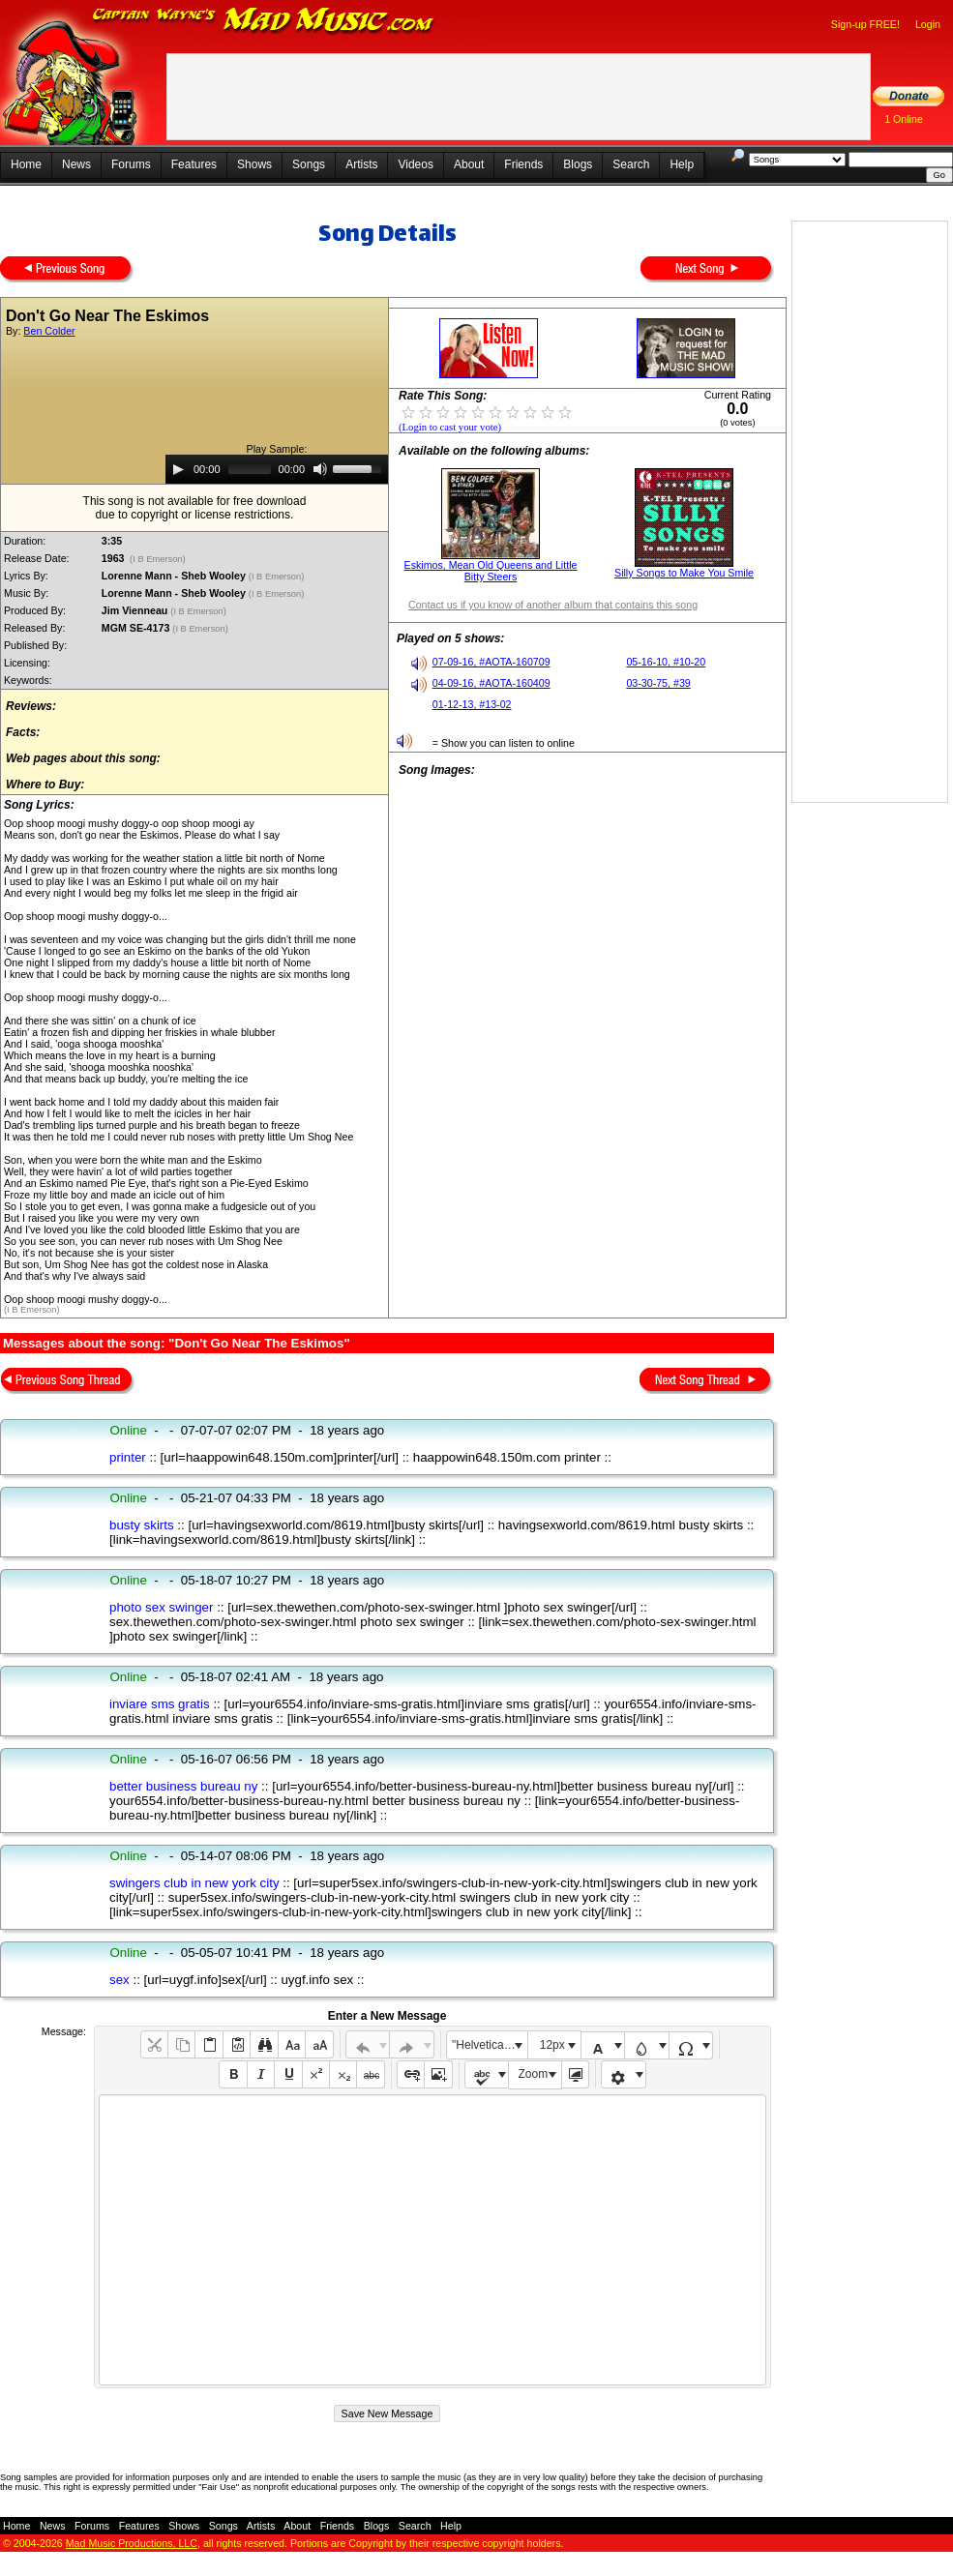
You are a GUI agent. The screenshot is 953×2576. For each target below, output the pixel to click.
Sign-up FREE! (865, 24)
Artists (361, 164)
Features (194, 164)
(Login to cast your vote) (450, 427)
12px (552, 2045)
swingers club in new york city (194, 1883)
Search (630, 164)
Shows (254, 164)
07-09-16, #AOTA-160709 (491, 661)
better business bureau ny (183, 1786)
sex (119, 1979)
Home (26, 164)
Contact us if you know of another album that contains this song (553, 604)
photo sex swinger (161, 1607)
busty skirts (141, 1525)
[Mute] (320, 469)
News (76, 164)
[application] (276, 469)
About (469, 164)
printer (127, 1457)
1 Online (903, 119)
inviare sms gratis (159, 1704)
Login (927, 24)
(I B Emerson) (158, 559)
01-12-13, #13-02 (472, 704)
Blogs (577, 164)
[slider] (249, 469)
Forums (131, 164)
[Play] (178, 469)
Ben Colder (48, 331)
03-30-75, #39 (658, 683)
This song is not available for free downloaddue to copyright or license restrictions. (195, 507)
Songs (308, 164)
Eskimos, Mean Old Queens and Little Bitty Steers (491, 570)
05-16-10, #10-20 (665, 661)
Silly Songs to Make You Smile (684, 572)
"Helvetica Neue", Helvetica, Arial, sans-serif (489, 2045)
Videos (415, 164)
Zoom (534, 2074)
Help (682, 164)
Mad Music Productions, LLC (131, 2543)
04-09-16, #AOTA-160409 (491, 683)
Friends (523, 164)
